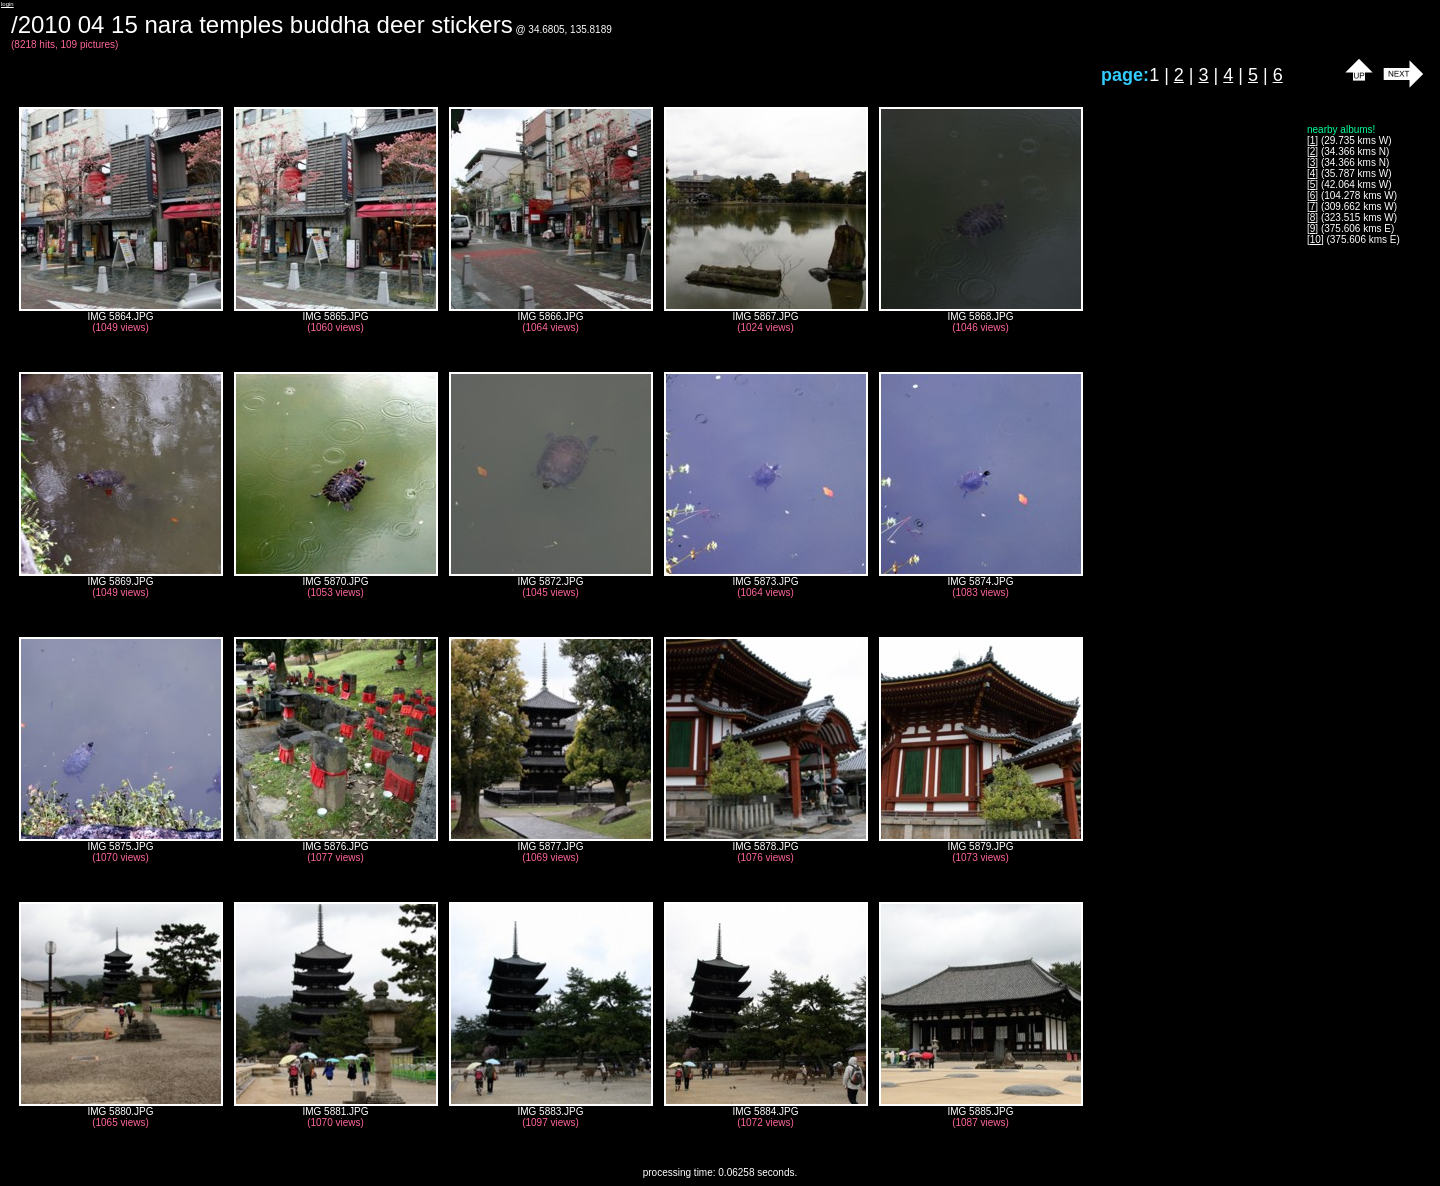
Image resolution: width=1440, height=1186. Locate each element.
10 (1315, 239)
